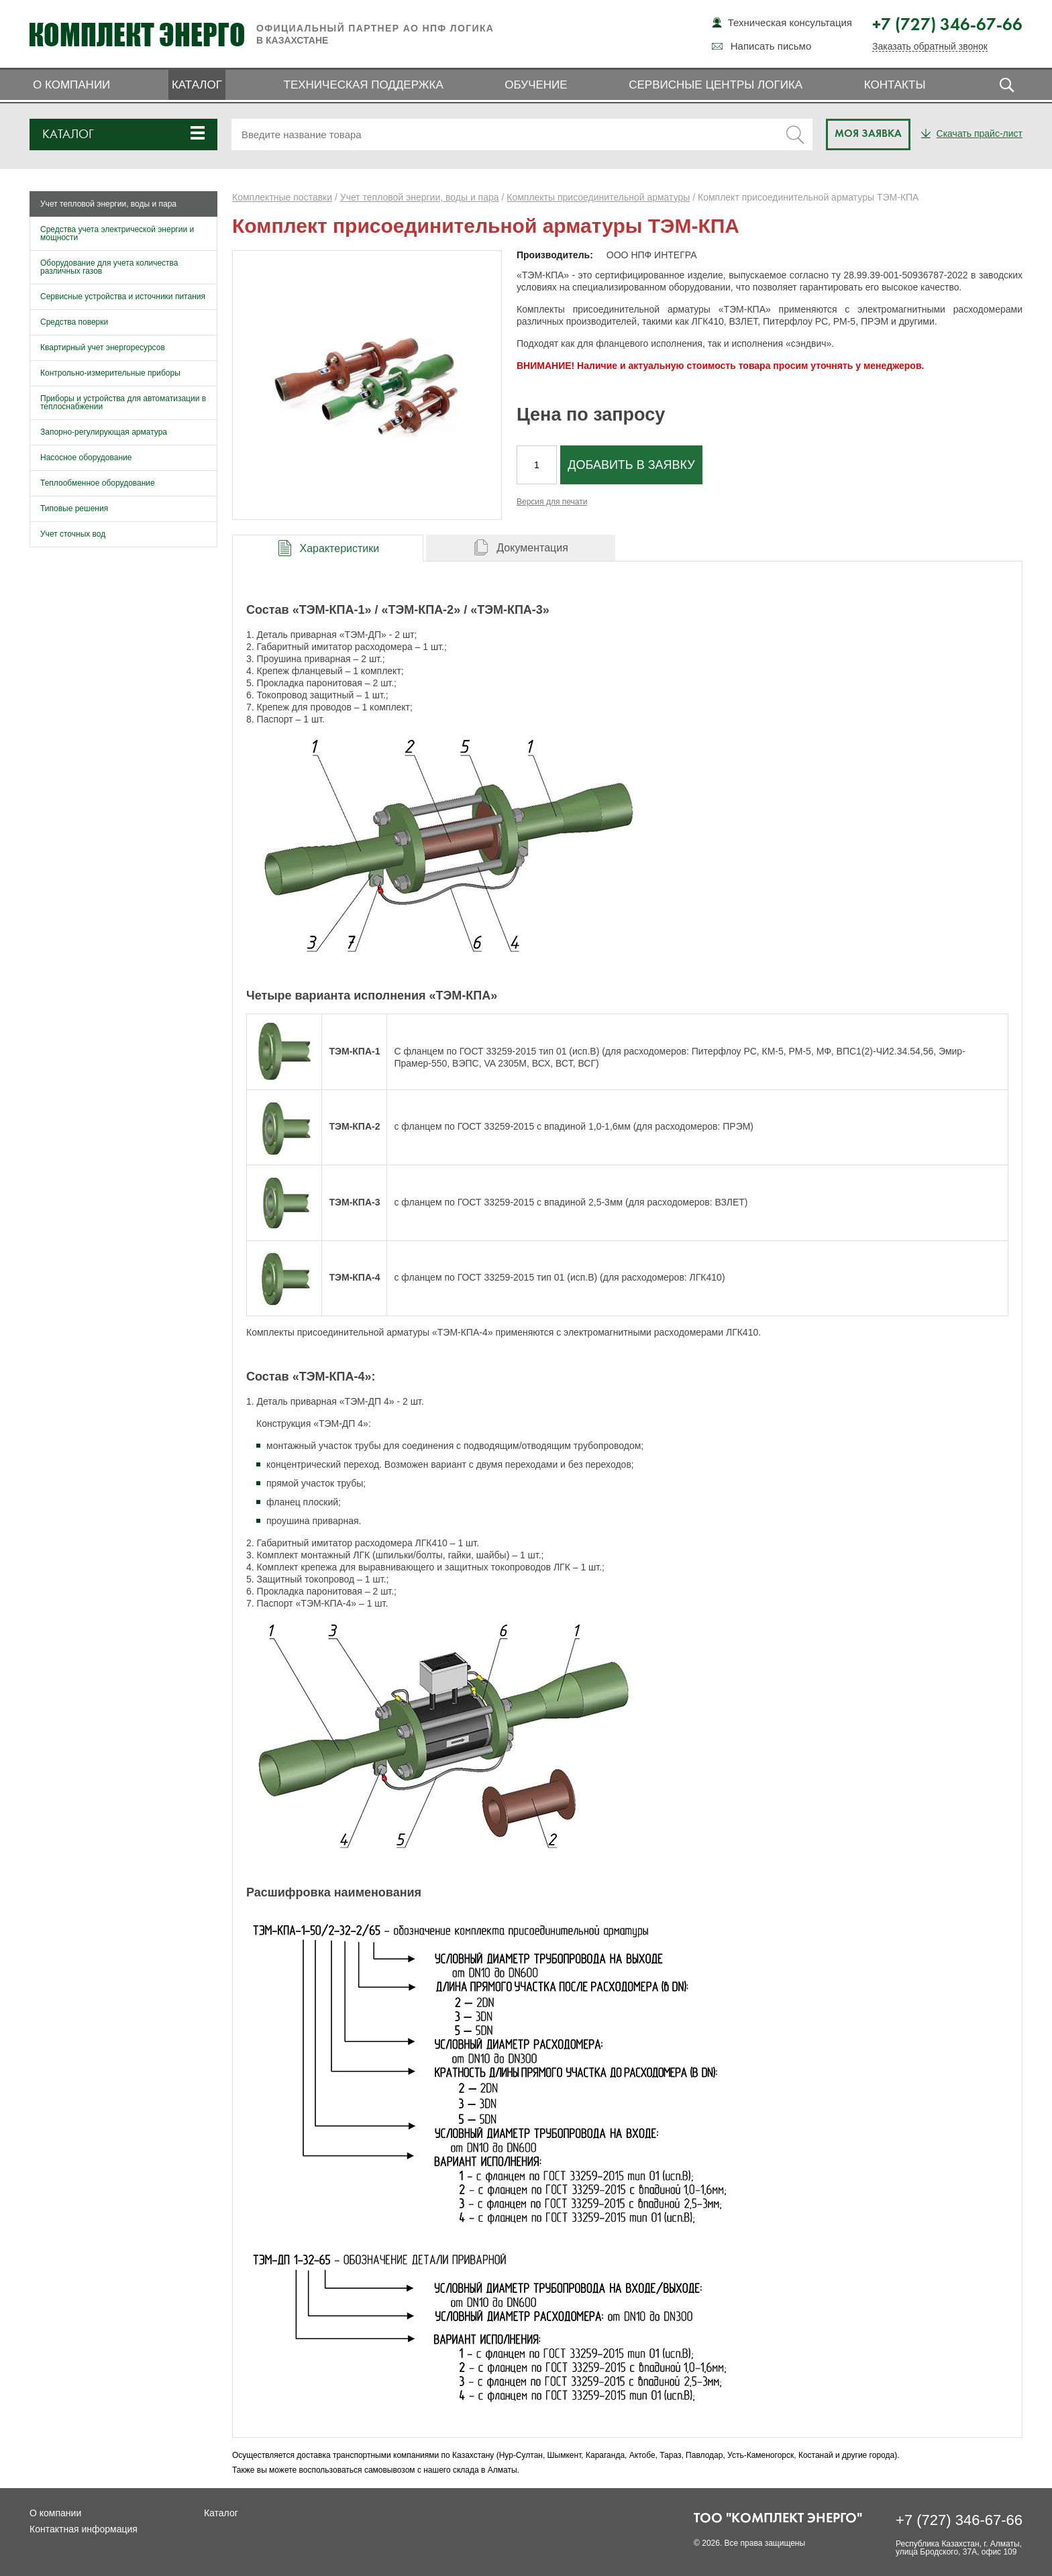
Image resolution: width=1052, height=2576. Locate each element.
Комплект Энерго (137, 34)
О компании (71, 84)
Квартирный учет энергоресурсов (102, 347)
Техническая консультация (790, 22)
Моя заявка (868, 134)
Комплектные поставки (282, 197)
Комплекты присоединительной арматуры (598, 197)
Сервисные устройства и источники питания (122, 296)
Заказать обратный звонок (930, 47)
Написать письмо (771, 46)
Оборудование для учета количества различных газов (109, 267)
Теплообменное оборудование (97, 483)
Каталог (197, 84)
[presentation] (328, 548)
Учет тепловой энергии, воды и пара (108, 204)
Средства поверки (74, 322)
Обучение (536, 84)
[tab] (327, 548)
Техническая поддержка (363, 84)
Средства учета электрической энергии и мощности (117, 233)
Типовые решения (74, 508)
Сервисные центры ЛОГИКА (715, 84)
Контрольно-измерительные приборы (110, 373)
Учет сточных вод (72, 534)
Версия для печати (552, 501)
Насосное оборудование (86, 457)
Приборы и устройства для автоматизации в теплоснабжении (123, 402)
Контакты (895, 84)
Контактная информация (84, 2529)
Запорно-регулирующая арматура (103, 432)
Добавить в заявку (631, 465)
